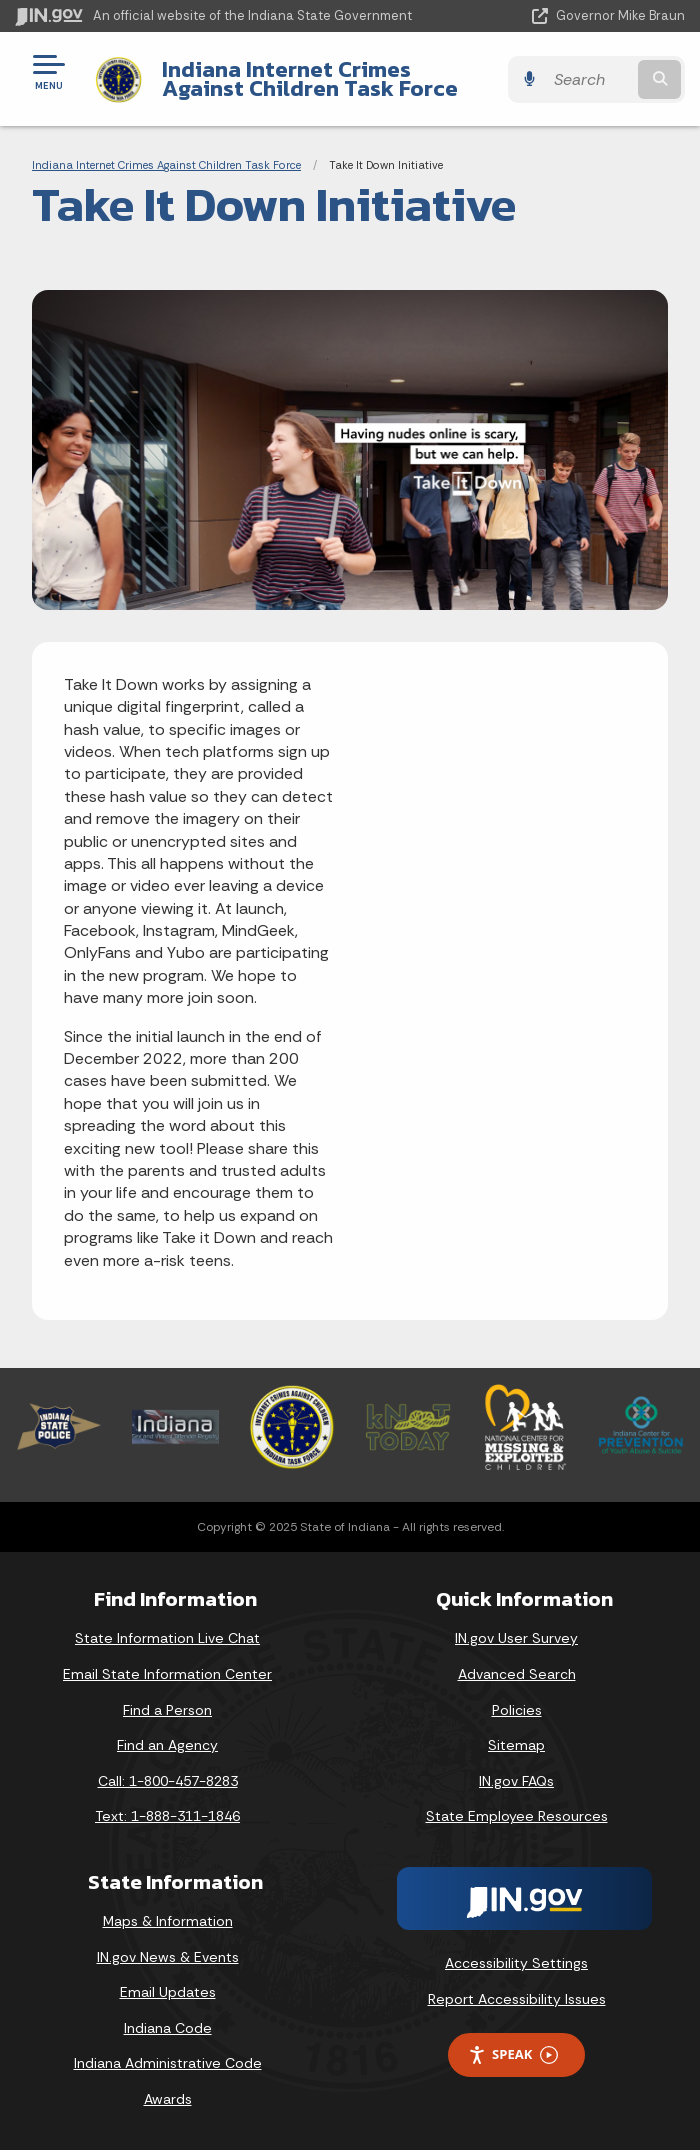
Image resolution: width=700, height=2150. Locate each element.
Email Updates (168, 1992)
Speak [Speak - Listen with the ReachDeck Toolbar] (513, 2054)
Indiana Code (168, 2028)
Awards (168, 2099)
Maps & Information (168, 1921)
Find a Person (167, 1710)
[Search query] (589, 79)
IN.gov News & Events (168, 1957)
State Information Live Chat (167, 1638)
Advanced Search (517, 1674)
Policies (517, 1710)
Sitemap (516, 1745)
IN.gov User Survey (516, 1638)
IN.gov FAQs (516, 1781)
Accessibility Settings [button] (516, 1963)
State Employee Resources (517, 1816)
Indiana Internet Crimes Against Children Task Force (310, 78)
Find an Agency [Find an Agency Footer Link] (167, 1745)
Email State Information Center (167, 1674)
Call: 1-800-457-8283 (168, 1781)
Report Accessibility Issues (517, 1999)
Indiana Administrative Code (168, 2063)
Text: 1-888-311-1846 (167, 1816)
